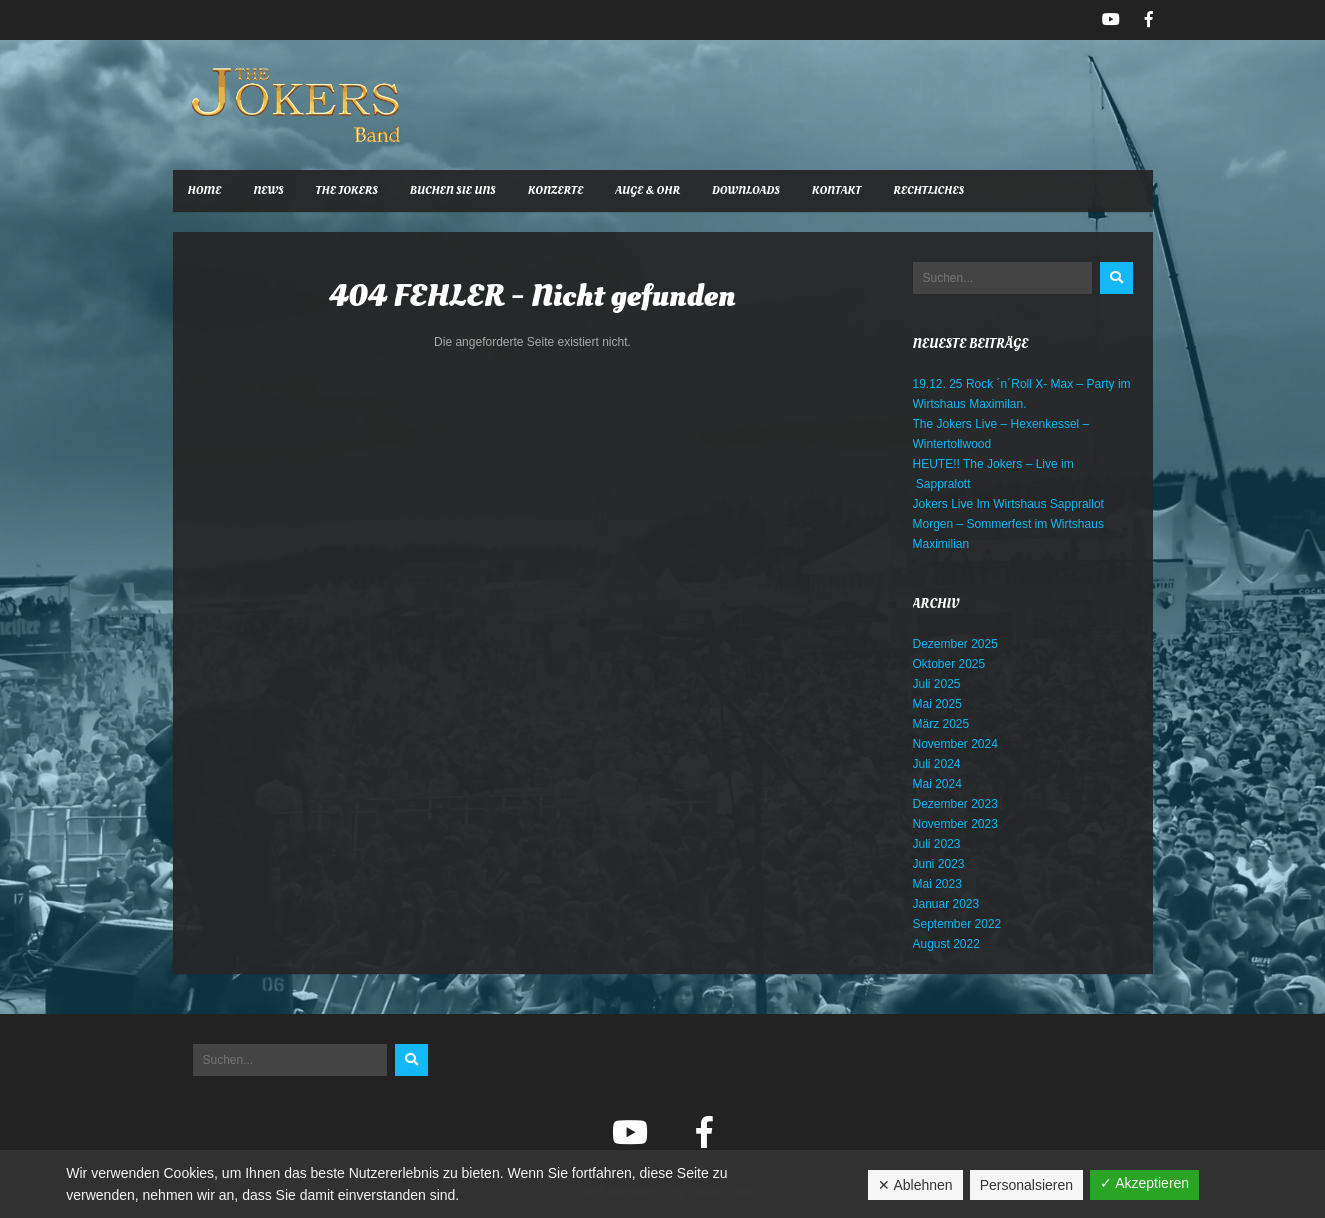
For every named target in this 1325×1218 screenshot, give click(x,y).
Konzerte (556, 190)
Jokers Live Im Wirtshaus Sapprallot (1008, 504)
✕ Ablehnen (915, 1185)
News (268, 190)
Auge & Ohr (647, 190)
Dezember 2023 (955, 804)
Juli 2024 (937, 764)
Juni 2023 (939, 864)
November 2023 (955, 824)
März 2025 (941, 724)
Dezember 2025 (955, 644)
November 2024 (955, 744)
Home (205, 190)
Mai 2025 (937, 704)
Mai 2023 (937, 884)
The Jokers (347, 190)
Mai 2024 (937, 784)
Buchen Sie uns (453, 190)
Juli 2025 (937, 684)
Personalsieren (1026, 1185)
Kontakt (836, 190)
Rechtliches (928, 190)
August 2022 (946, 944)
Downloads (746, 190)
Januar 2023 (946, 904)
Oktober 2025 (949, 664)
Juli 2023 (937, 844)
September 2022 (957, 924)
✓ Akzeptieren (1144, 1183)
